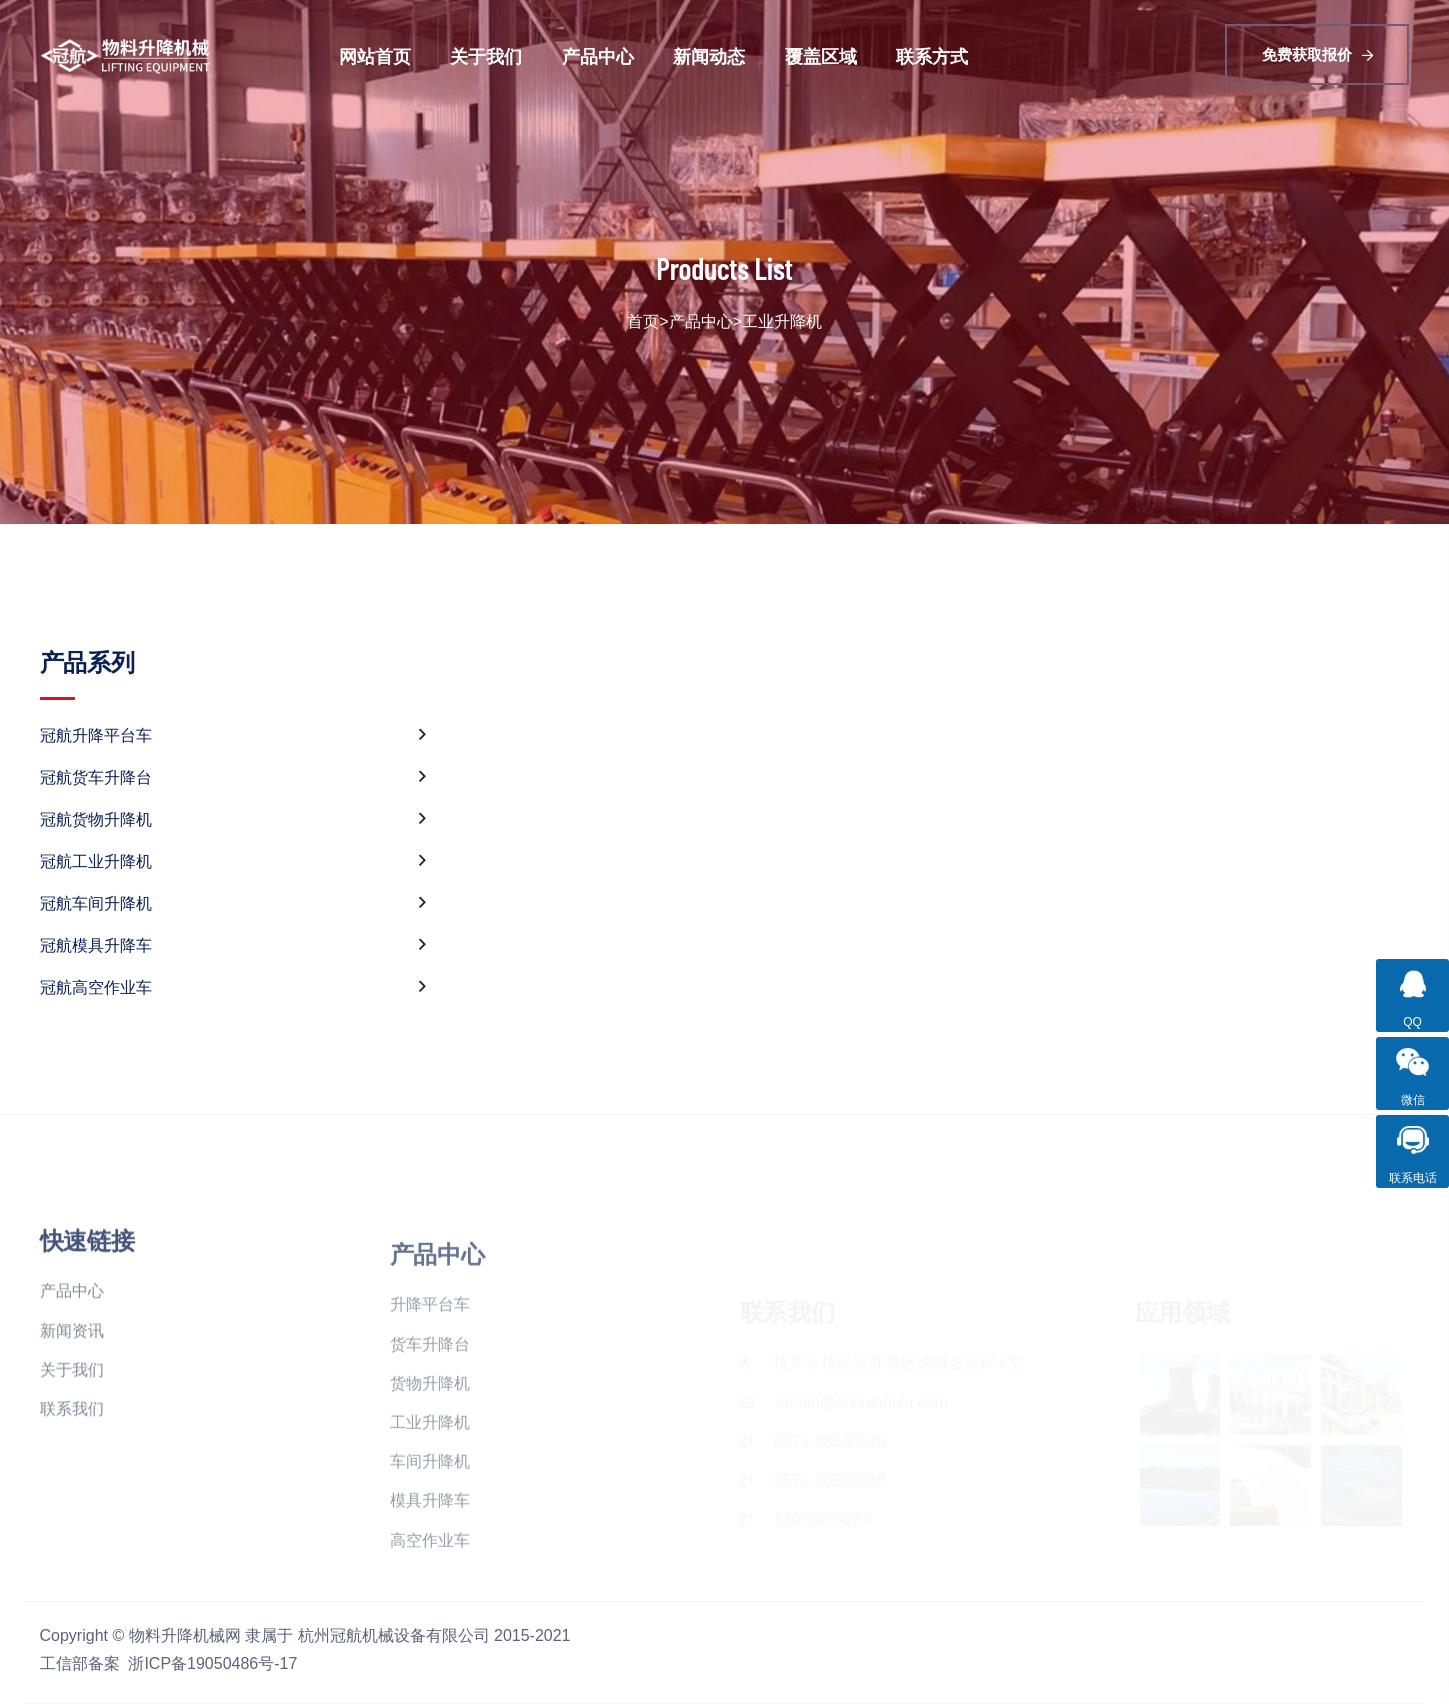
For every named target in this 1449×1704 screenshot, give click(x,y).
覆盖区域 (821, 56)
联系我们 (72, 1470)
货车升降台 (430, 1405)
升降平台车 (430, 1365)
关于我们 (486, 56)
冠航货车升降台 (233, 778)
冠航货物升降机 (233, 820)
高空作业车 (430, 1601)
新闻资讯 (72, 1391)
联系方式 (932, 56)
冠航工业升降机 (233, 862)
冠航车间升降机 (233, 904)
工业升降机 (782, 321)
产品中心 (598, 56)
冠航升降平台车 (233, 736)
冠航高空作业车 (233, 988)
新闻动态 (709, 56)
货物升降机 (430, 1444)
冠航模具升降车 (233, 946)
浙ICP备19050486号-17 (212, 1663)
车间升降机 (430, 1522)
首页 (643, 321)
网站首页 (375, 56)
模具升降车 (430, 1561)
